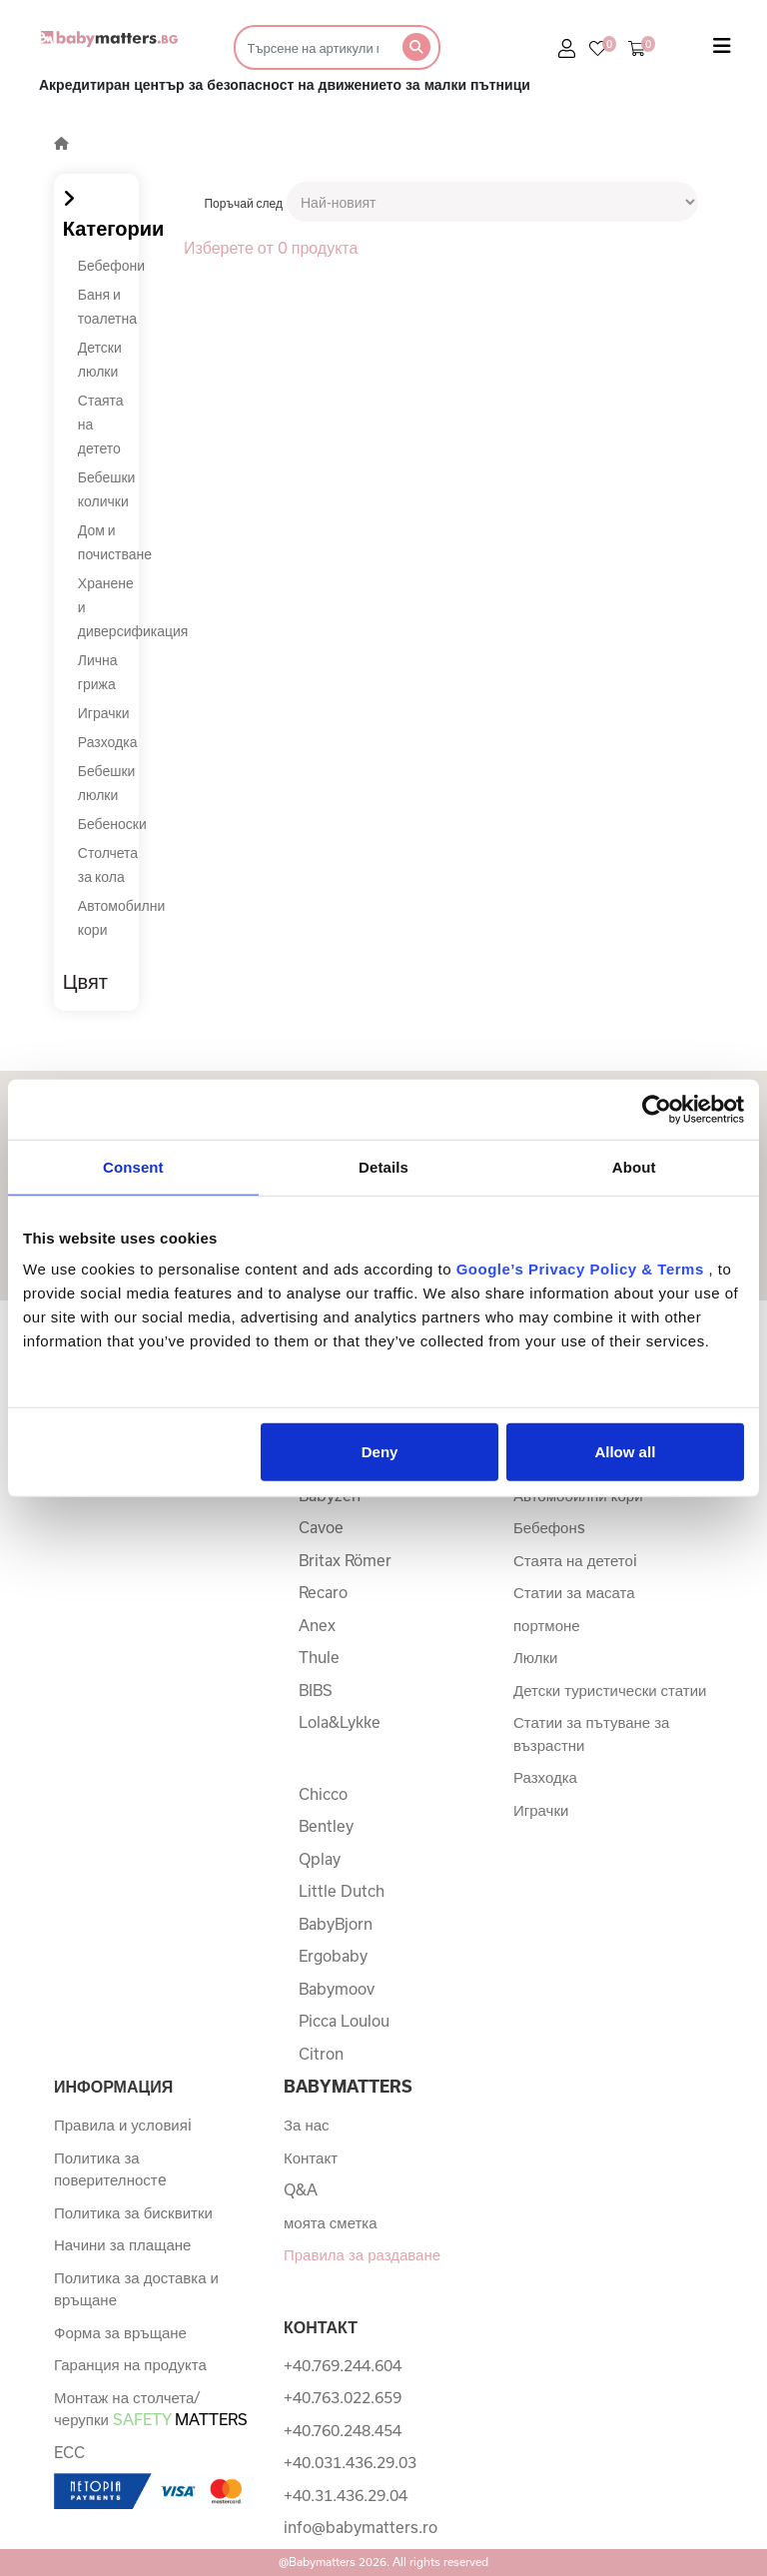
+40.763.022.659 (342, 2397)
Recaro (323, 1592)
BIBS (316, 1690)
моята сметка (331, 2222)
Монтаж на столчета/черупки (151, 2408)
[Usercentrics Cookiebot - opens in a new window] (656, 1109)
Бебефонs (549, 1527)
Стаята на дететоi (575, 1560)
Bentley (326, 1826)
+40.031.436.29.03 (350, 2462)
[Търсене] (312, 47)
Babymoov (337, 1989)
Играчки (104, 712)
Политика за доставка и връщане (136, 2288)
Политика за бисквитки (133, 2212)
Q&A (301, 2189)
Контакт (311, 2157)
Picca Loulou (344, 2021)
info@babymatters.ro (360, 2527)
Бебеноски (112, 823)
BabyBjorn (336, 1924)
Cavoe (321, 1527)
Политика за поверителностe (110, 2168)
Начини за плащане (122, 2244)
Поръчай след (243, 203)
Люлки (535, 1657)
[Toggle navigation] (722, 50)
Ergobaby (333, 1956)
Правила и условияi (123, 2125)
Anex (317, 1625)
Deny (380, 1451)
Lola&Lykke (340, 1722)
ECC (69, 2452)
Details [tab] (383, 1166)
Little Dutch (341, 1891)
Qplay (320, 1859)
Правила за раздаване (362, 2254)
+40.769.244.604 (342, 2365)
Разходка (108, 741)
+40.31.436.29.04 (345, 2495)
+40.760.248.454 (342, 2430)
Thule (319, 1657)
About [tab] (634, 1166)
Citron (321, 2054)
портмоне (546, 1625)
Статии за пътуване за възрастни (591, 1733)
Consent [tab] (133, 1166)
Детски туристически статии (609, 1690)
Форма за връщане (120, 2332)
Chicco (323, 1794)
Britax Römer (345, 1560)
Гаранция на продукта (130, 2364)
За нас (307, 2125)
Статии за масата (574, 1592)
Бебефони (111, 265)
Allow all (624, 1451)
